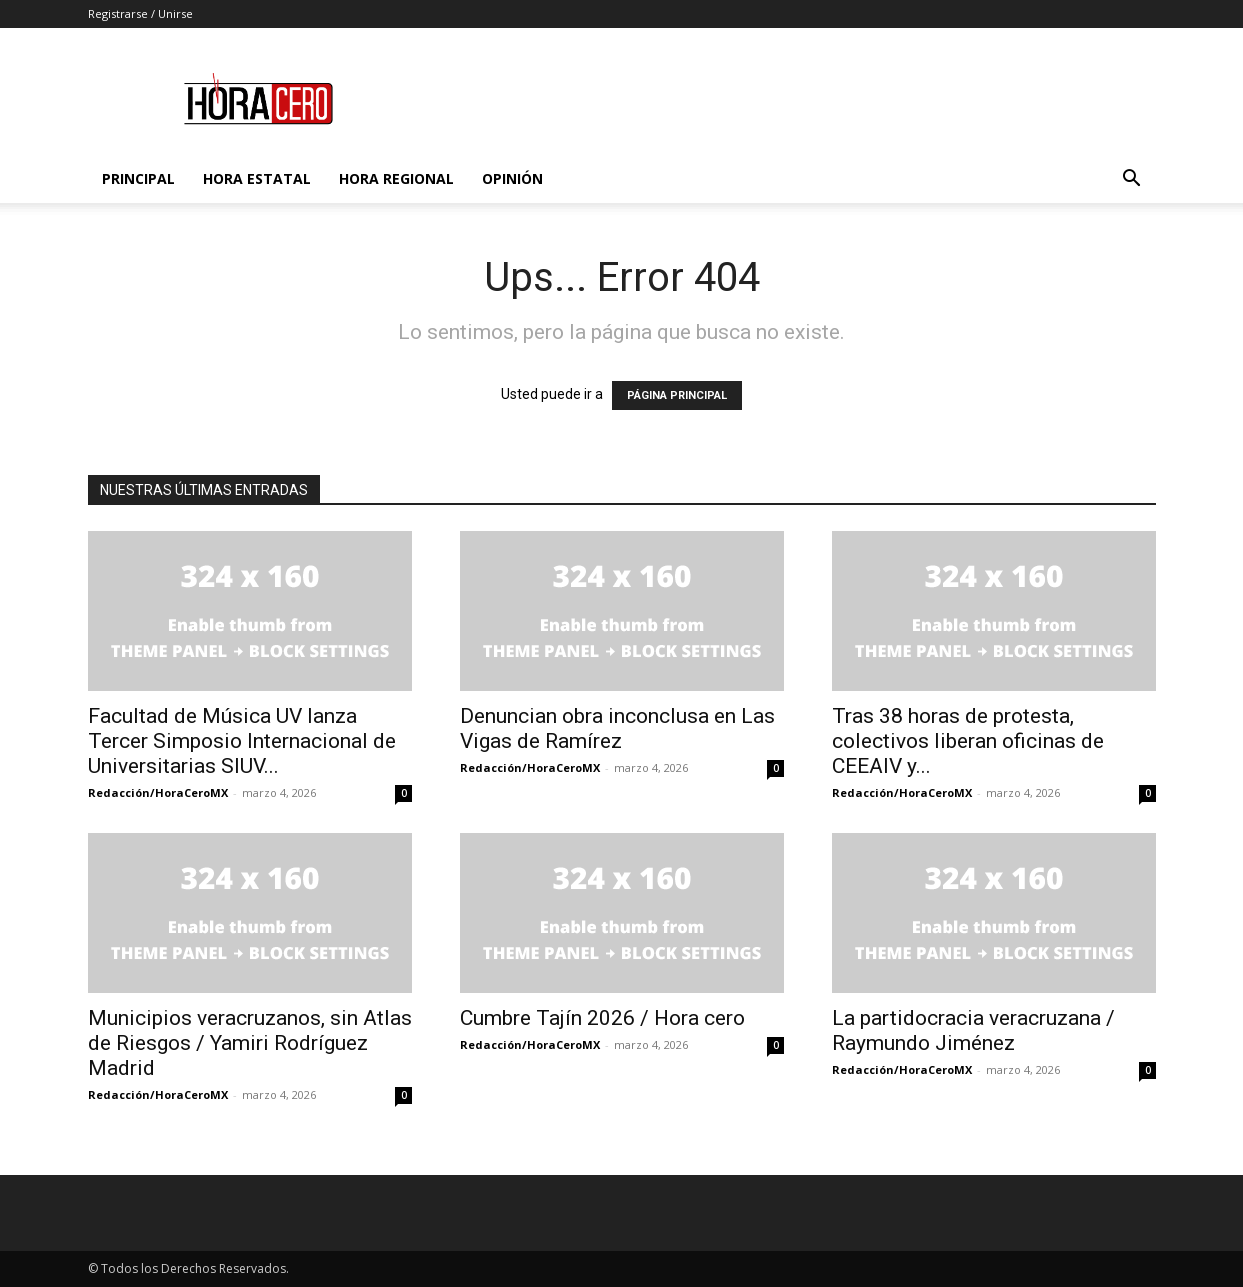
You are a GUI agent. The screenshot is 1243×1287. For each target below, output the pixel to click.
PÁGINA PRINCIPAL (677, 395)
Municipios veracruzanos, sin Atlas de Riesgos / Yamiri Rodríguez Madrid (250, 1043)
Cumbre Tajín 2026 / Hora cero (602, 1018)
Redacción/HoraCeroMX (158, 792)
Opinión (512, 178)
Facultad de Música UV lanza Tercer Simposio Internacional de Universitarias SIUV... (242, 741)
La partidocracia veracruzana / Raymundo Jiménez (973, 1030)
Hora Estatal (257, 178)
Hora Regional (396, 178)
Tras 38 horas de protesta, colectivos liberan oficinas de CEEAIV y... (968, 741)
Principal (138, 178)
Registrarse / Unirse (140, 13)
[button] (1132, 180)
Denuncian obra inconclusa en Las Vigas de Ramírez (617, 728)
